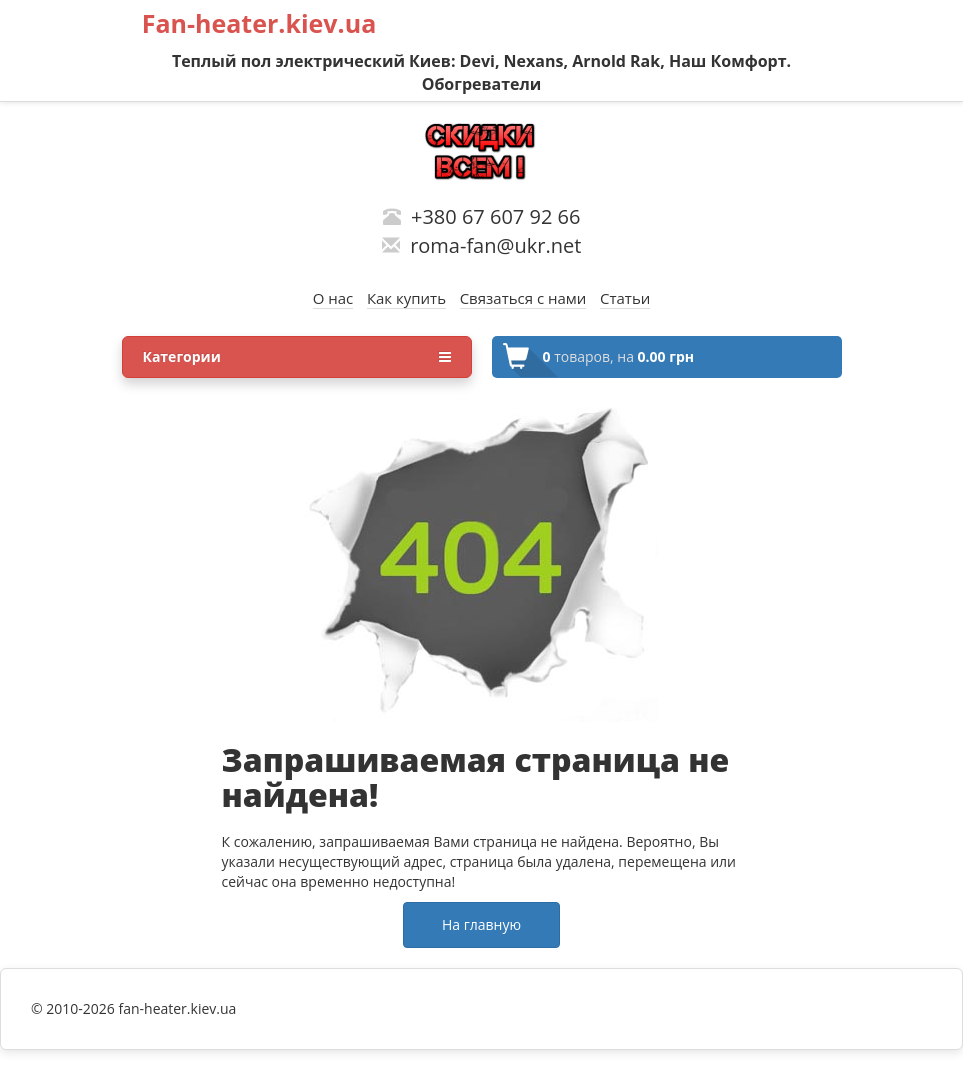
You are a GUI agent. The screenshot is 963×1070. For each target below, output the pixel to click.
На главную (481, 924)
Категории (297, 357)
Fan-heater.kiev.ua (259, 23)
